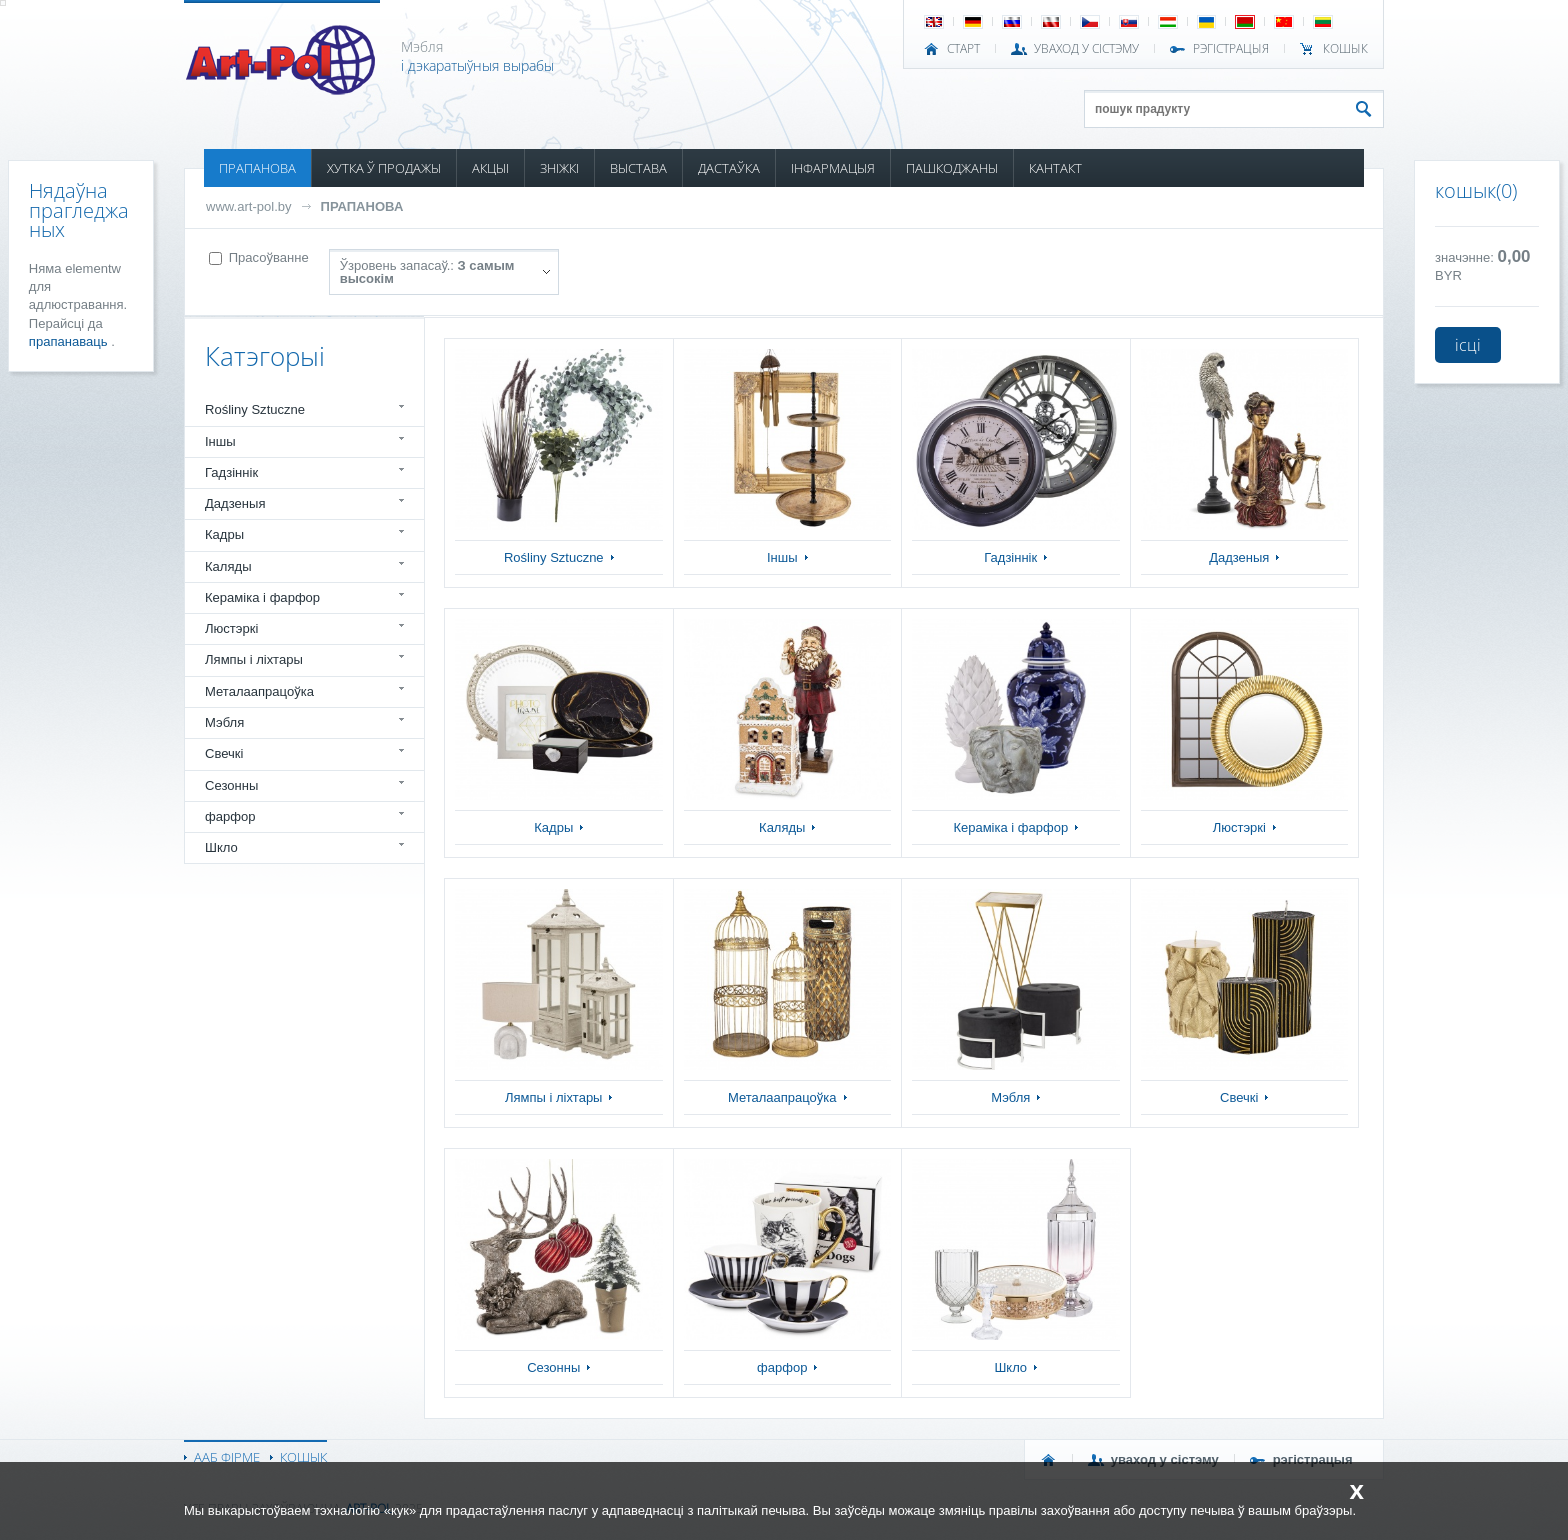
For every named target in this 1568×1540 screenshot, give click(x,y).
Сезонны (231, 785)
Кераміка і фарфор (262, 597)
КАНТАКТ (1055, 168)
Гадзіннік (231, 472)
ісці (1468, 345)
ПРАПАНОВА (257, 168)
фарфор (230, 816)
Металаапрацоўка (259, 691)
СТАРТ (963, 49)
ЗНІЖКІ (559, 168)
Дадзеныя (235, 503)
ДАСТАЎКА (729, 168)
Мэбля (224, 722)
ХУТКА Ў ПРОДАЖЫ (384, 168)
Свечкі (224, 753)
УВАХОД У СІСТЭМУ (1086, 49)
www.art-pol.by (249, 206)
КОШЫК (1345, 49)
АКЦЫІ (490, 168)
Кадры (224, 534)
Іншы (220, 441)
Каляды (228, 566)
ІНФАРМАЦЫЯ (833, 168)
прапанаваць (70, 341)
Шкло (221, 847)
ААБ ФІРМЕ (227, 1457)
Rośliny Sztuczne (255, 409)
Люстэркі (231, 628)
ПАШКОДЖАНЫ (952, 168)
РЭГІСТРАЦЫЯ (1231, 49)
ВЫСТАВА (638, 168)
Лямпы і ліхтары (254, 659)
